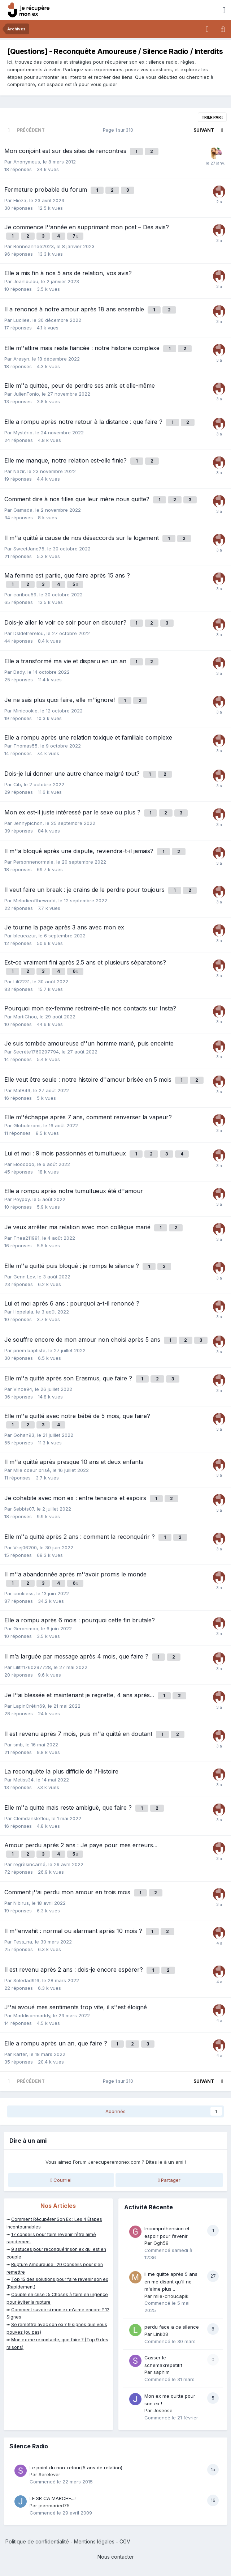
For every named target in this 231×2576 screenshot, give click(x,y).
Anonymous (26, 162)
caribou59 (24, 594)
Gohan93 (23, 1435)
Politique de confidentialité (37, 2541)
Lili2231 (21, 981)
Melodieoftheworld (34, 900)
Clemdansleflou (31, 1818)
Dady (19, 672)
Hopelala (23, 1312)
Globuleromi (26, 1125)
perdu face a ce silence (171, 2327)
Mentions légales (94, 2541)
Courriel (61, 2180)
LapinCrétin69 (29, 1706)
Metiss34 (23, 1780)
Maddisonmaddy (31, 2015)
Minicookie (25, 711)
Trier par (212, 117)
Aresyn (21, 359)
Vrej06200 (25, 1547)
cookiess (23, 1593)
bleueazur (24, 935)
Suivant (203, 130)
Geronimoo (25, 1628)
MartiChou (25, 1016)
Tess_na (22, 1942)
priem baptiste (29, 1350)
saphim (161, 2372)
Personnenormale (33, 862)
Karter (20, 2054)
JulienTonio (26, 394)
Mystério (22, 432)
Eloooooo (23, 1164)
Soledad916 (26, 1980)
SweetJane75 (28, 549)
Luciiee (21, 320)
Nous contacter (115, 2557)
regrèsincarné (29, 1864)
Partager (169, 2180)
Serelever (49, 2474)
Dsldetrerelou (28, 633)
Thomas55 (25, 746)
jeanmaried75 (54, 2505)
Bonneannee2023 (33, 246)
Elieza (19, 200)
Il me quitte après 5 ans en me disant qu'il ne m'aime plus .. (170, 2281)
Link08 (160, 2334)
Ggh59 (161, 2243)
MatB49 (21, 1090)
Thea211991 (26, 1238)
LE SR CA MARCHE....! (53, 2498)
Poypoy (21, 1199)
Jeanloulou (25, 281)
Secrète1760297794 (36, 1052)
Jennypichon (28, 823)
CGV (124, 2541)
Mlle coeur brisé (31, 1470)
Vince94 (22, 1389)
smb (18, 1744)
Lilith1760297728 (32, 1667)
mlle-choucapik (170, 2296)
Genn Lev (24, 1277)
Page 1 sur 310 (119, 130)
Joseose (163, 2410)
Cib (17, 784)
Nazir (19, 471)
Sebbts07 (23, 1509)
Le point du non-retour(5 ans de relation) (76, 2467)
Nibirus (21, 1903)
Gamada (22, 510)
